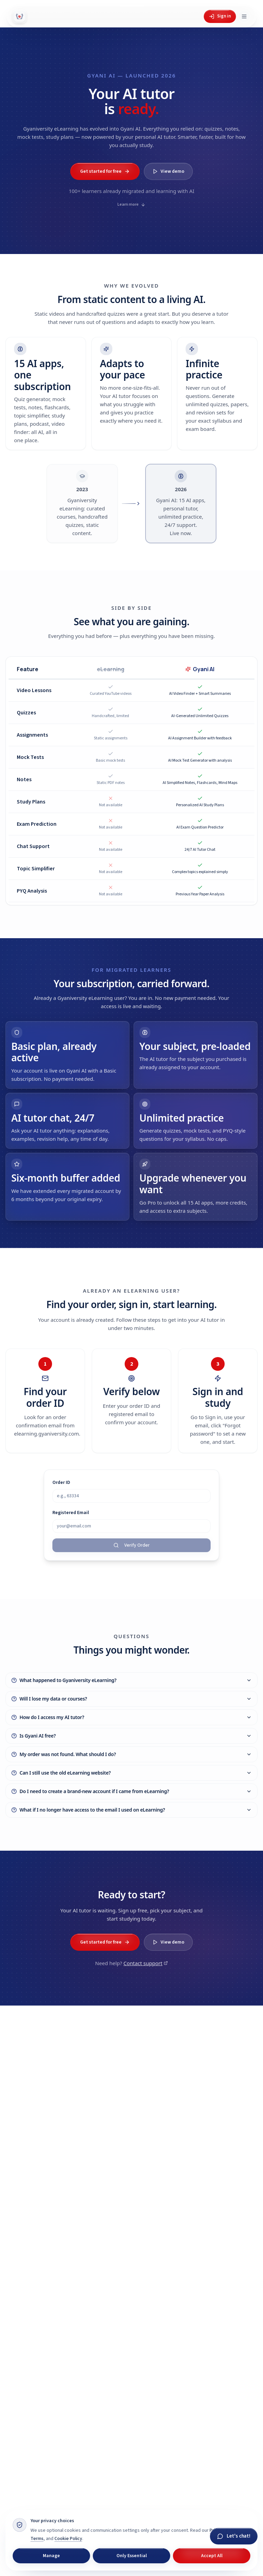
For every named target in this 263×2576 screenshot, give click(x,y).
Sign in (220, 16)
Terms (36, 2538)
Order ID (61, 1490)
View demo (168, 171)
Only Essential (131, 2555)
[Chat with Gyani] (234, 2536)
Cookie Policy (68, 2538)
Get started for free (105, 171)
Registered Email (70, 1520)
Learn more (131, 204)
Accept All (212, 2555)
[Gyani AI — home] (19, 16)
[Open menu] (244, 16)
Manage (51, 2555)
